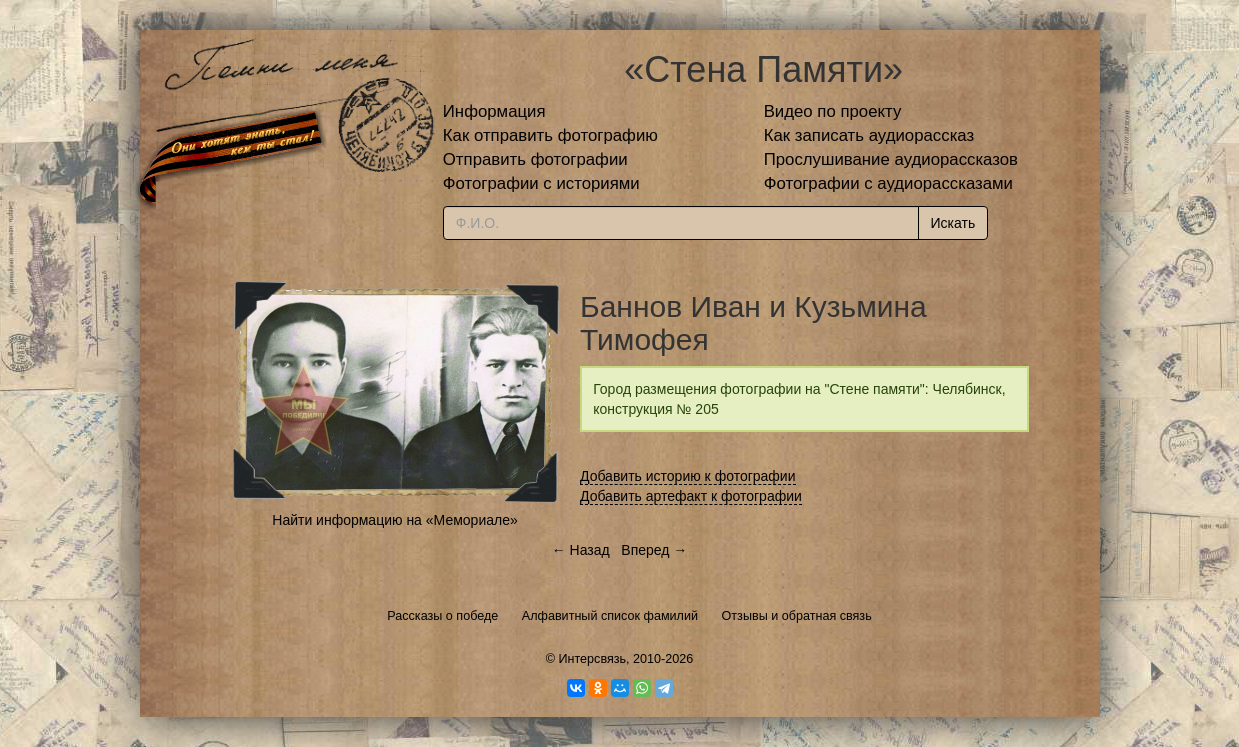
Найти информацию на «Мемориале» (394, 520)
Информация (494, 111)
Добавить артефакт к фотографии (691, 496)
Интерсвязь (592, 659)
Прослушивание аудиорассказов (891, 159)
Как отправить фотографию (550, 135)
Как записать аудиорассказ (869, 135)
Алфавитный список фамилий (610, 616)
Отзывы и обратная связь (797, 616)
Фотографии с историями (541, 183)
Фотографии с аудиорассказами (888, 183)
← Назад (581, 550)
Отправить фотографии (535, 159)
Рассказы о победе (442, 616)
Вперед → (654, 550)
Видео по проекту (833, 111)
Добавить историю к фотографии (688, 476)
